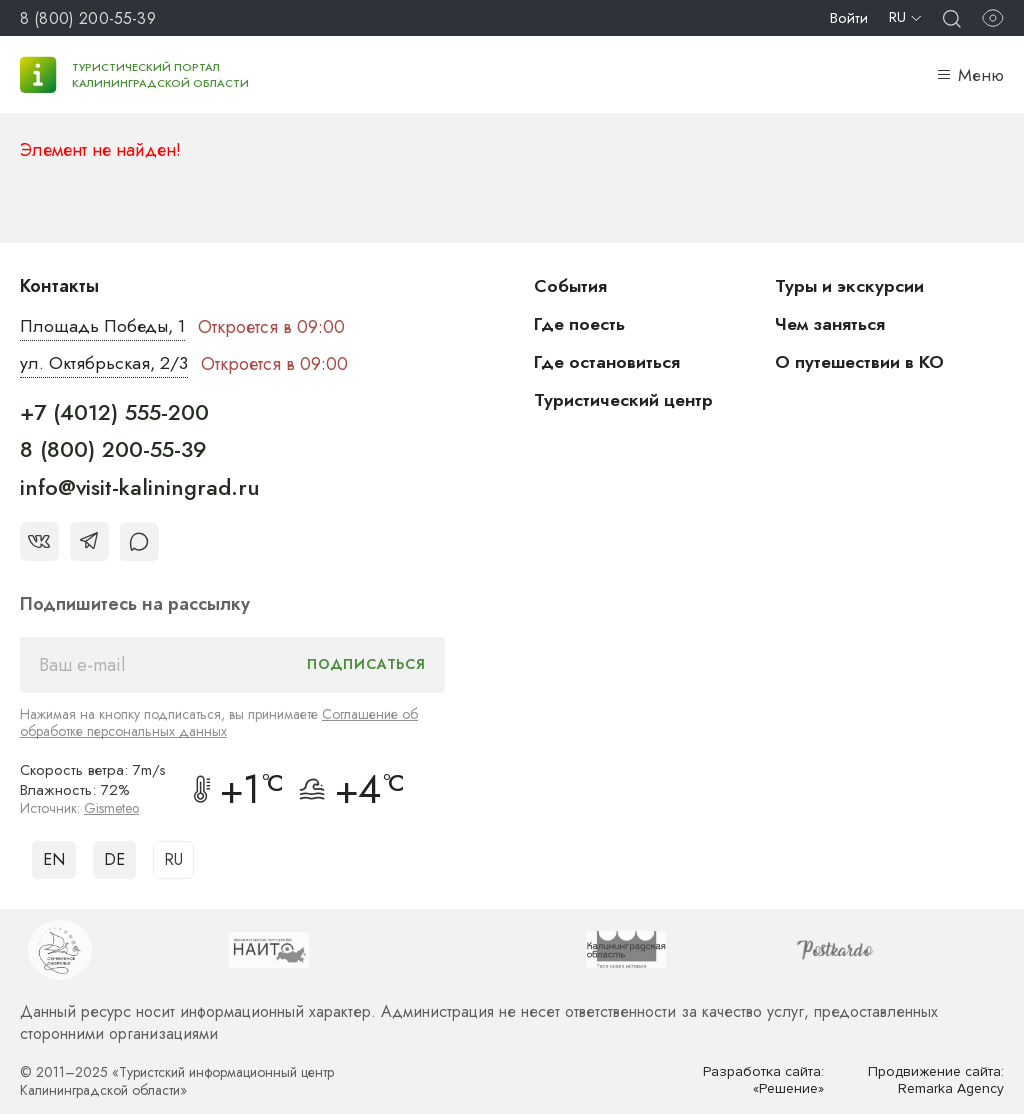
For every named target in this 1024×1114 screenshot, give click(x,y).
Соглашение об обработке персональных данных (219, 722)
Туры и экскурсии (850, 286)
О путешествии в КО (861, 362)
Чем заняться (831, 324)
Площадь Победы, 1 (104, 327)
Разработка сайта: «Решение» (763, 1080)
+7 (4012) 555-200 (114, 412)
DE (114, 859)
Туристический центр (625, 400)
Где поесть (580, 324)
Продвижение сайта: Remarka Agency (935, 1080)
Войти (849, 18)
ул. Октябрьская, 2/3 (104, 364)
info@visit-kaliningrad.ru (140, 487)
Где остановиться (608, 362)
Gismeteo (112, 808)
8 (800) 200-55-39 (88, 18)
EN (54, 859)
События (571, 286)
